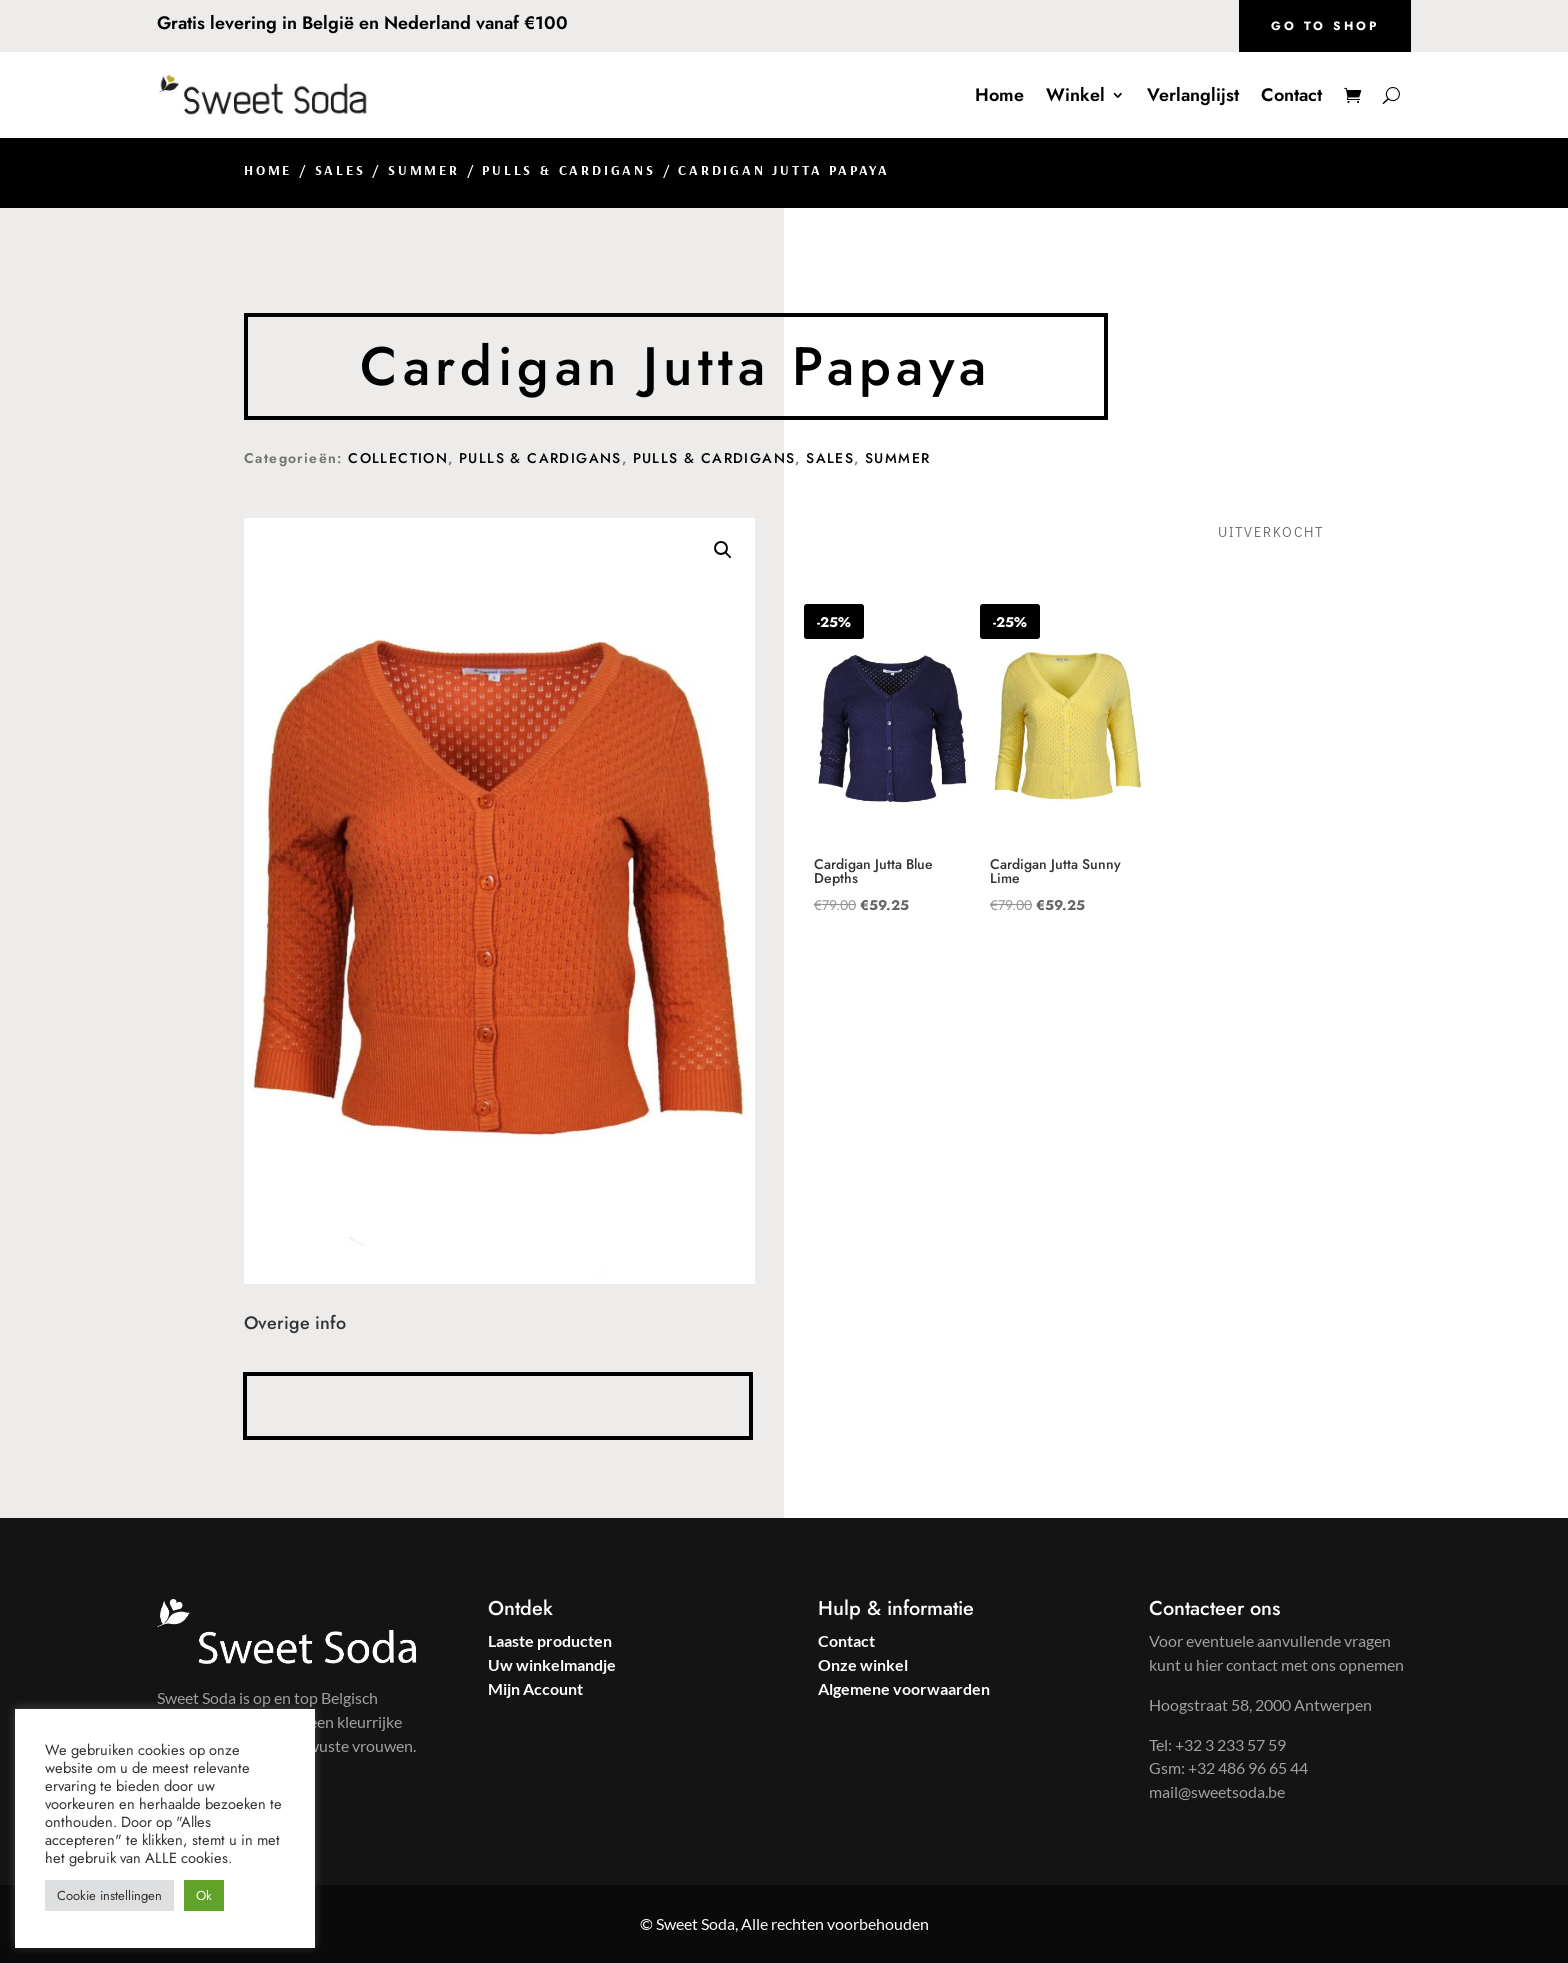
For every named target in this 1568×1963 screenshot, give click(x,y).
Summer (424, 170)
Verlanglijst (1193, 95)
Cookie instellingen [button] (109, 1895)
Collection (398, 458)
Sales (340, 170)
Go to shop (1325, 26)
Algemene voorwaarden (904, 1688)
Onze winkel (863, 1664)
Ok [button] (204, 1895)
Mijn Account (535, 1688)
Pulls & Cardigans (569, 170)
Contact (1291, 95)
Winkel (1075, 95)
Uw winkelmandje (552, 1664)
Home (999, 95)
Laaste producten (550, 1640)
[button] (723, 550)
